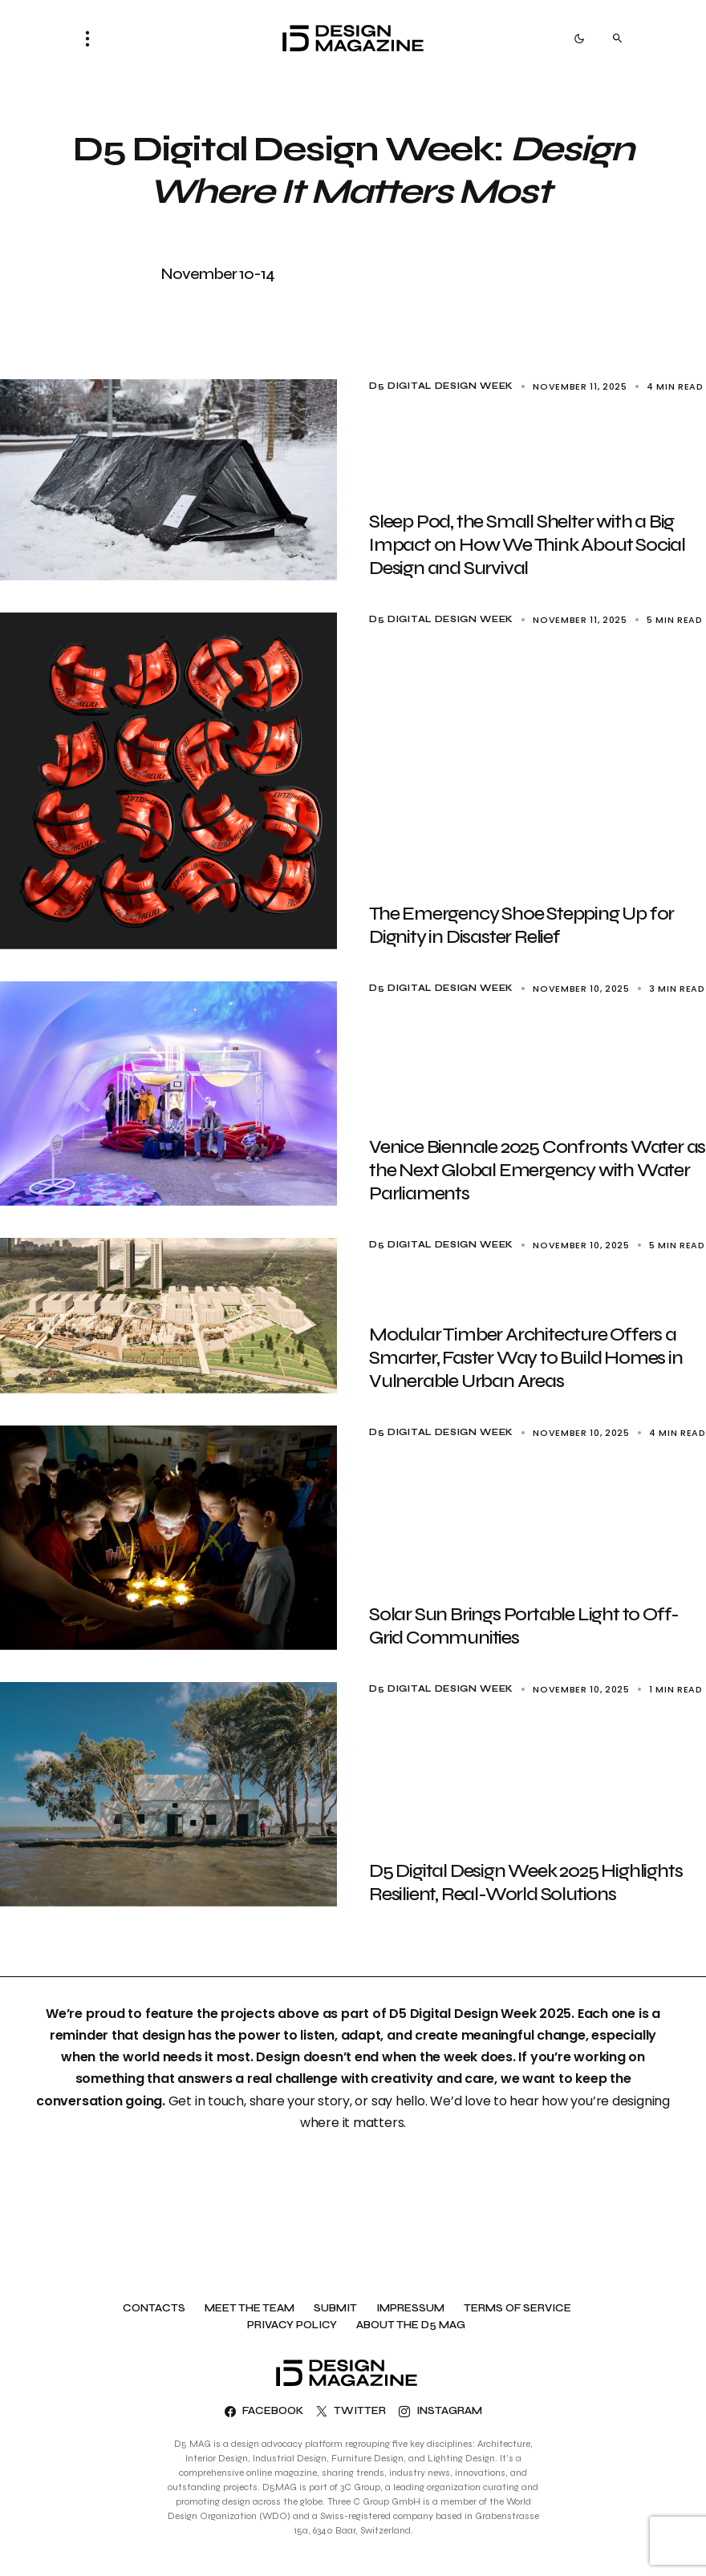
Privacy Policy (292, 2325)
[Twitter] (351, 2411)
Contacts (154, 2308)
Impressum (410, 2308)
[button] (92, 38)
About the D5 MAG (410, 2325)
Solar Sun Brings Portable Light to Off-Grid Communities (524, 1626)
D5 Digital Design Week (441, 386)
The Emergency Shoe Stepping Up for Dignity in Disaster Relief (521, 925)
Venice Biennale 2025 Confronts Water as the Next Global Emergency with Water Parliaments (537, 1170)
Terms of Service (517, 2308)
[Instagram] (440, 2411)
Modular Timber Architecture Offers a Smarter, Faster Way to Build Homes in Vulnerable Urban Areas (526, 1358)
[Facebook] (264, 2411)
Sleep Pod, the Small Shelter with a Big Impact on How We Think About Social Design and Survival (527, 545)
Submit (335, 2308)
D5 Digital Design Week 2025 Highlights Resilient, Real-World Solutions (525, 1882)
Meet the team (249, 2308)
